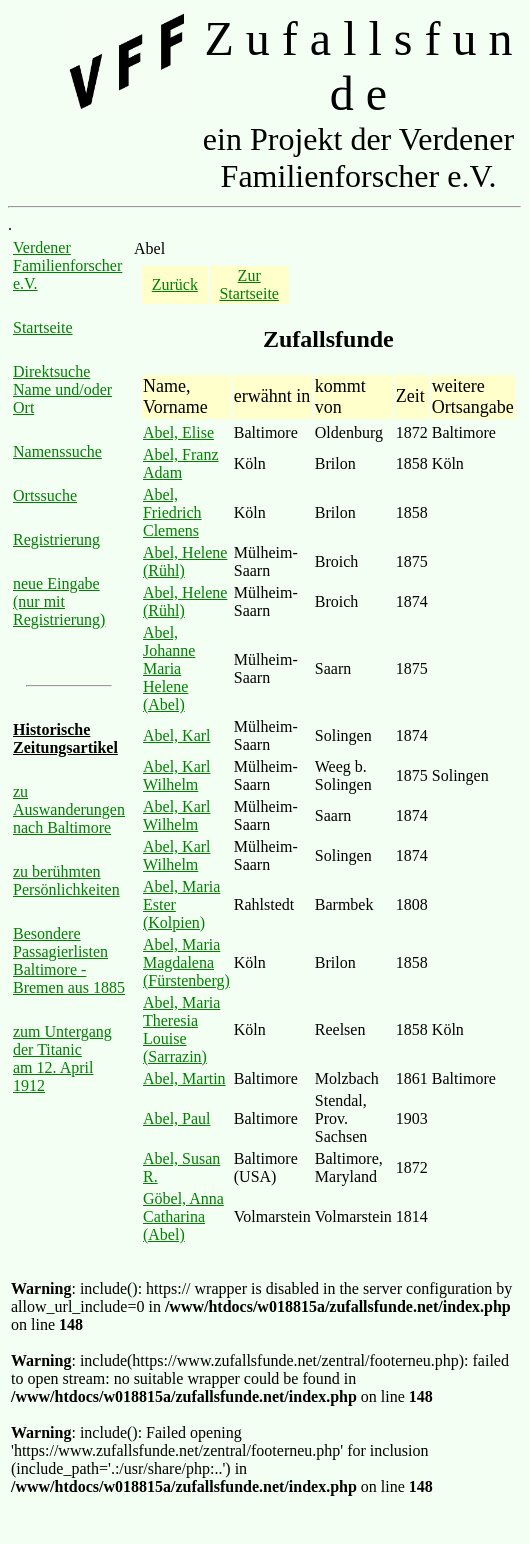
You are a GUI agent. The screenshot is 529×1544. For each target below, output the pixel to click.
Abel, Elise (178, 432)
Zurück (175, 284)
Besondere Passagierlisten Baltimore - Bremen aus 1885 (69, 960)
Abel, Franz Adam (181, 463)
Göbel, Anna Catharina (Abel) (183, 1216)
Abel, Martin (184, 1078)
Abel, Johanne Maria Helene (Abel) (169, 668)
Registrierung (56, 539)
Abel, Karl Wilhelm (177, 775)
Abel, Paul (177, 1118)
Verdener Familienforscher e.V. (67, 265)
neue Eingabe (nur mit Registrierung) (59, 601)
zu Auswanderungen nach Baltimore (69, 809)
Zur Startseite (249, 284)
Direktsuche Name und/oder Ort (62, 389)
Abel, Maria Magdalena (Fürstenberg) (186, 962)
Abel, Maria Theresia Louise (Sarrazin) (181, 1029)
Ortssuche (45, 495)
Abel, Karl (177, 735)
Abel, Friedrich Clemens (172, 512)
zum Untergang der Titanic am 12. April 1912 (62, 1058)
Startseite (43, 327)
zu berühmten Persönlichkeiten (66, 880)
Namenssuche (57, 451)
